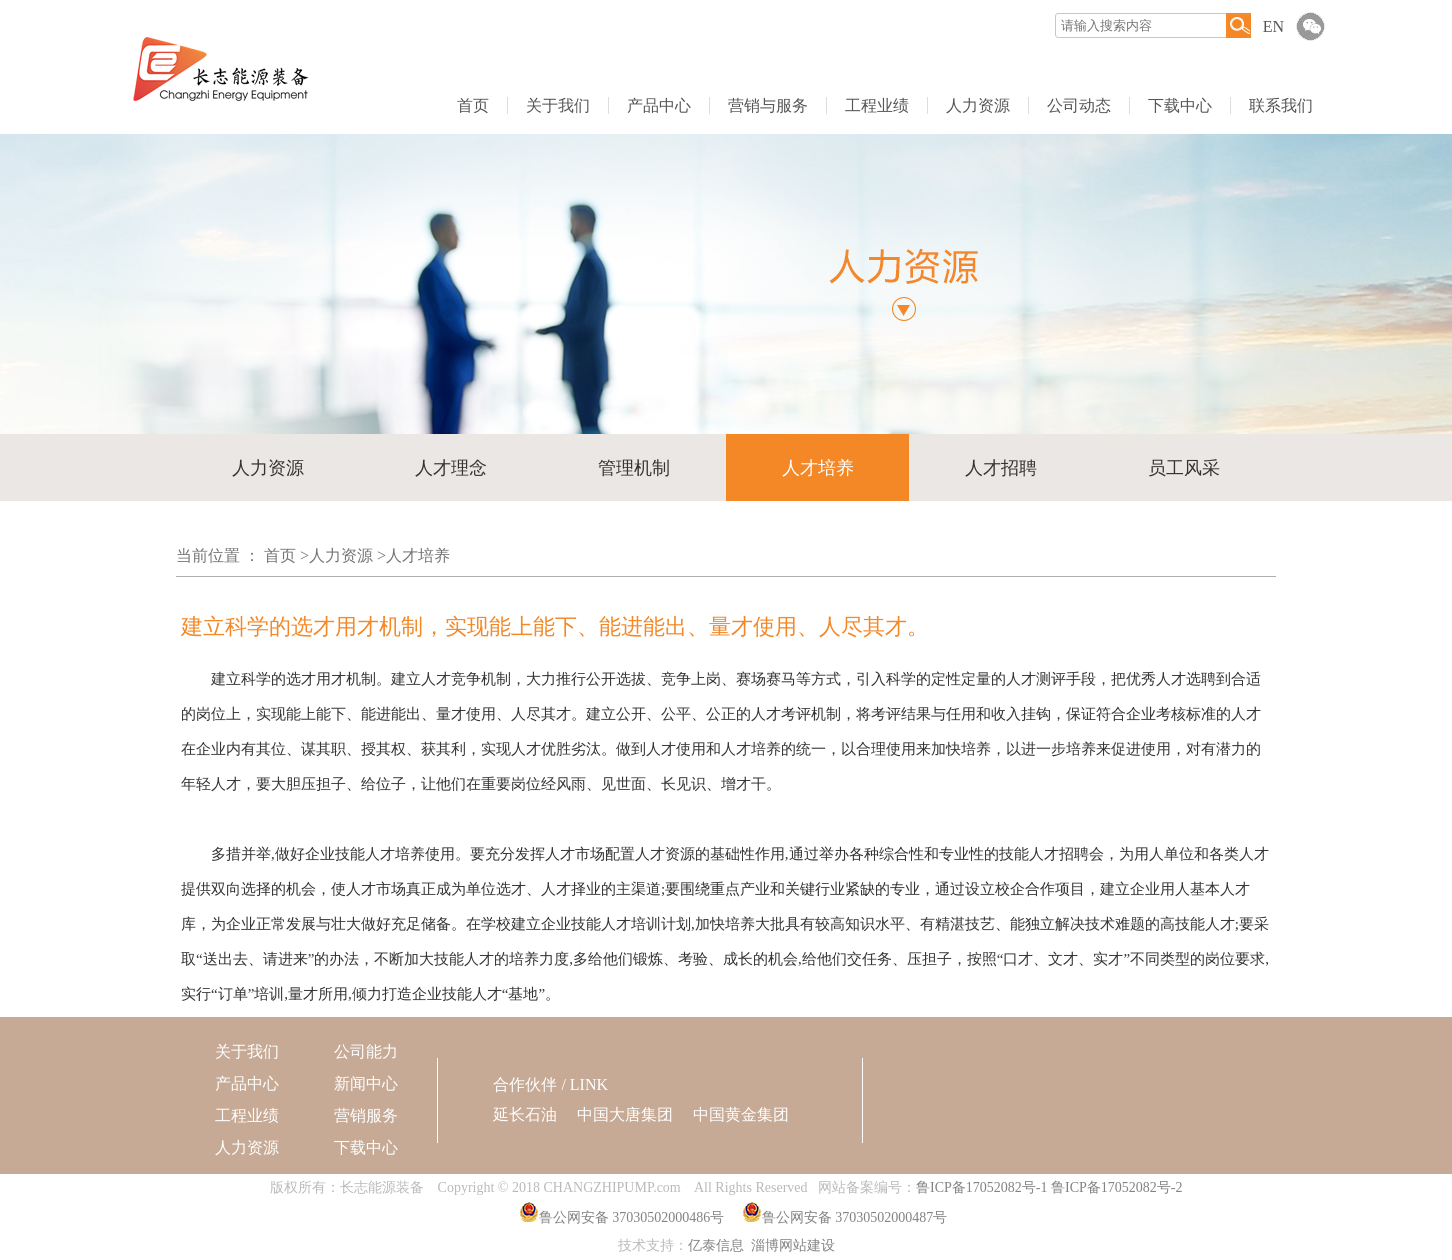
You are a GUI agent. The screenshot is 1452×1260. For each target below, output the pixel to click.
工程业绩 (877, 105)
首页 (473, 105)
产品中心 (659, 105)
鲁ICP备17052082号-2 (1116, 1187)
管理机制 (634, 468)
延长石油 (525, 1114)
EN (1273, 26)
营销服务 (366, 1115)
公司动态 (1079, 105)
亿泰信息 (716, 1245)
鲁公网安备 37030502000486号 (632, 1217)
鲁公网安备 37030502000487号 (855, 1217)
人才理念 (451, 468)
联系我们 (1281, 105)
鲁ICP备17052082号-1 (981, 1187)
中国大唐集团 (625, 1114)
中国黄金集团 (741, 1114)
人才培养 (818, 468)
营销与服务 (768, 105)
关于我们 (558, 105)
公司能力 (366, 1051)
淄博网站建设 (793, 1245)
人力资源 (978, 105)
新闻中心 (366, 1083)
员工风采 (1184, 468)
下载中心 (1180, 105)
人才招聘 (1001, 468)
